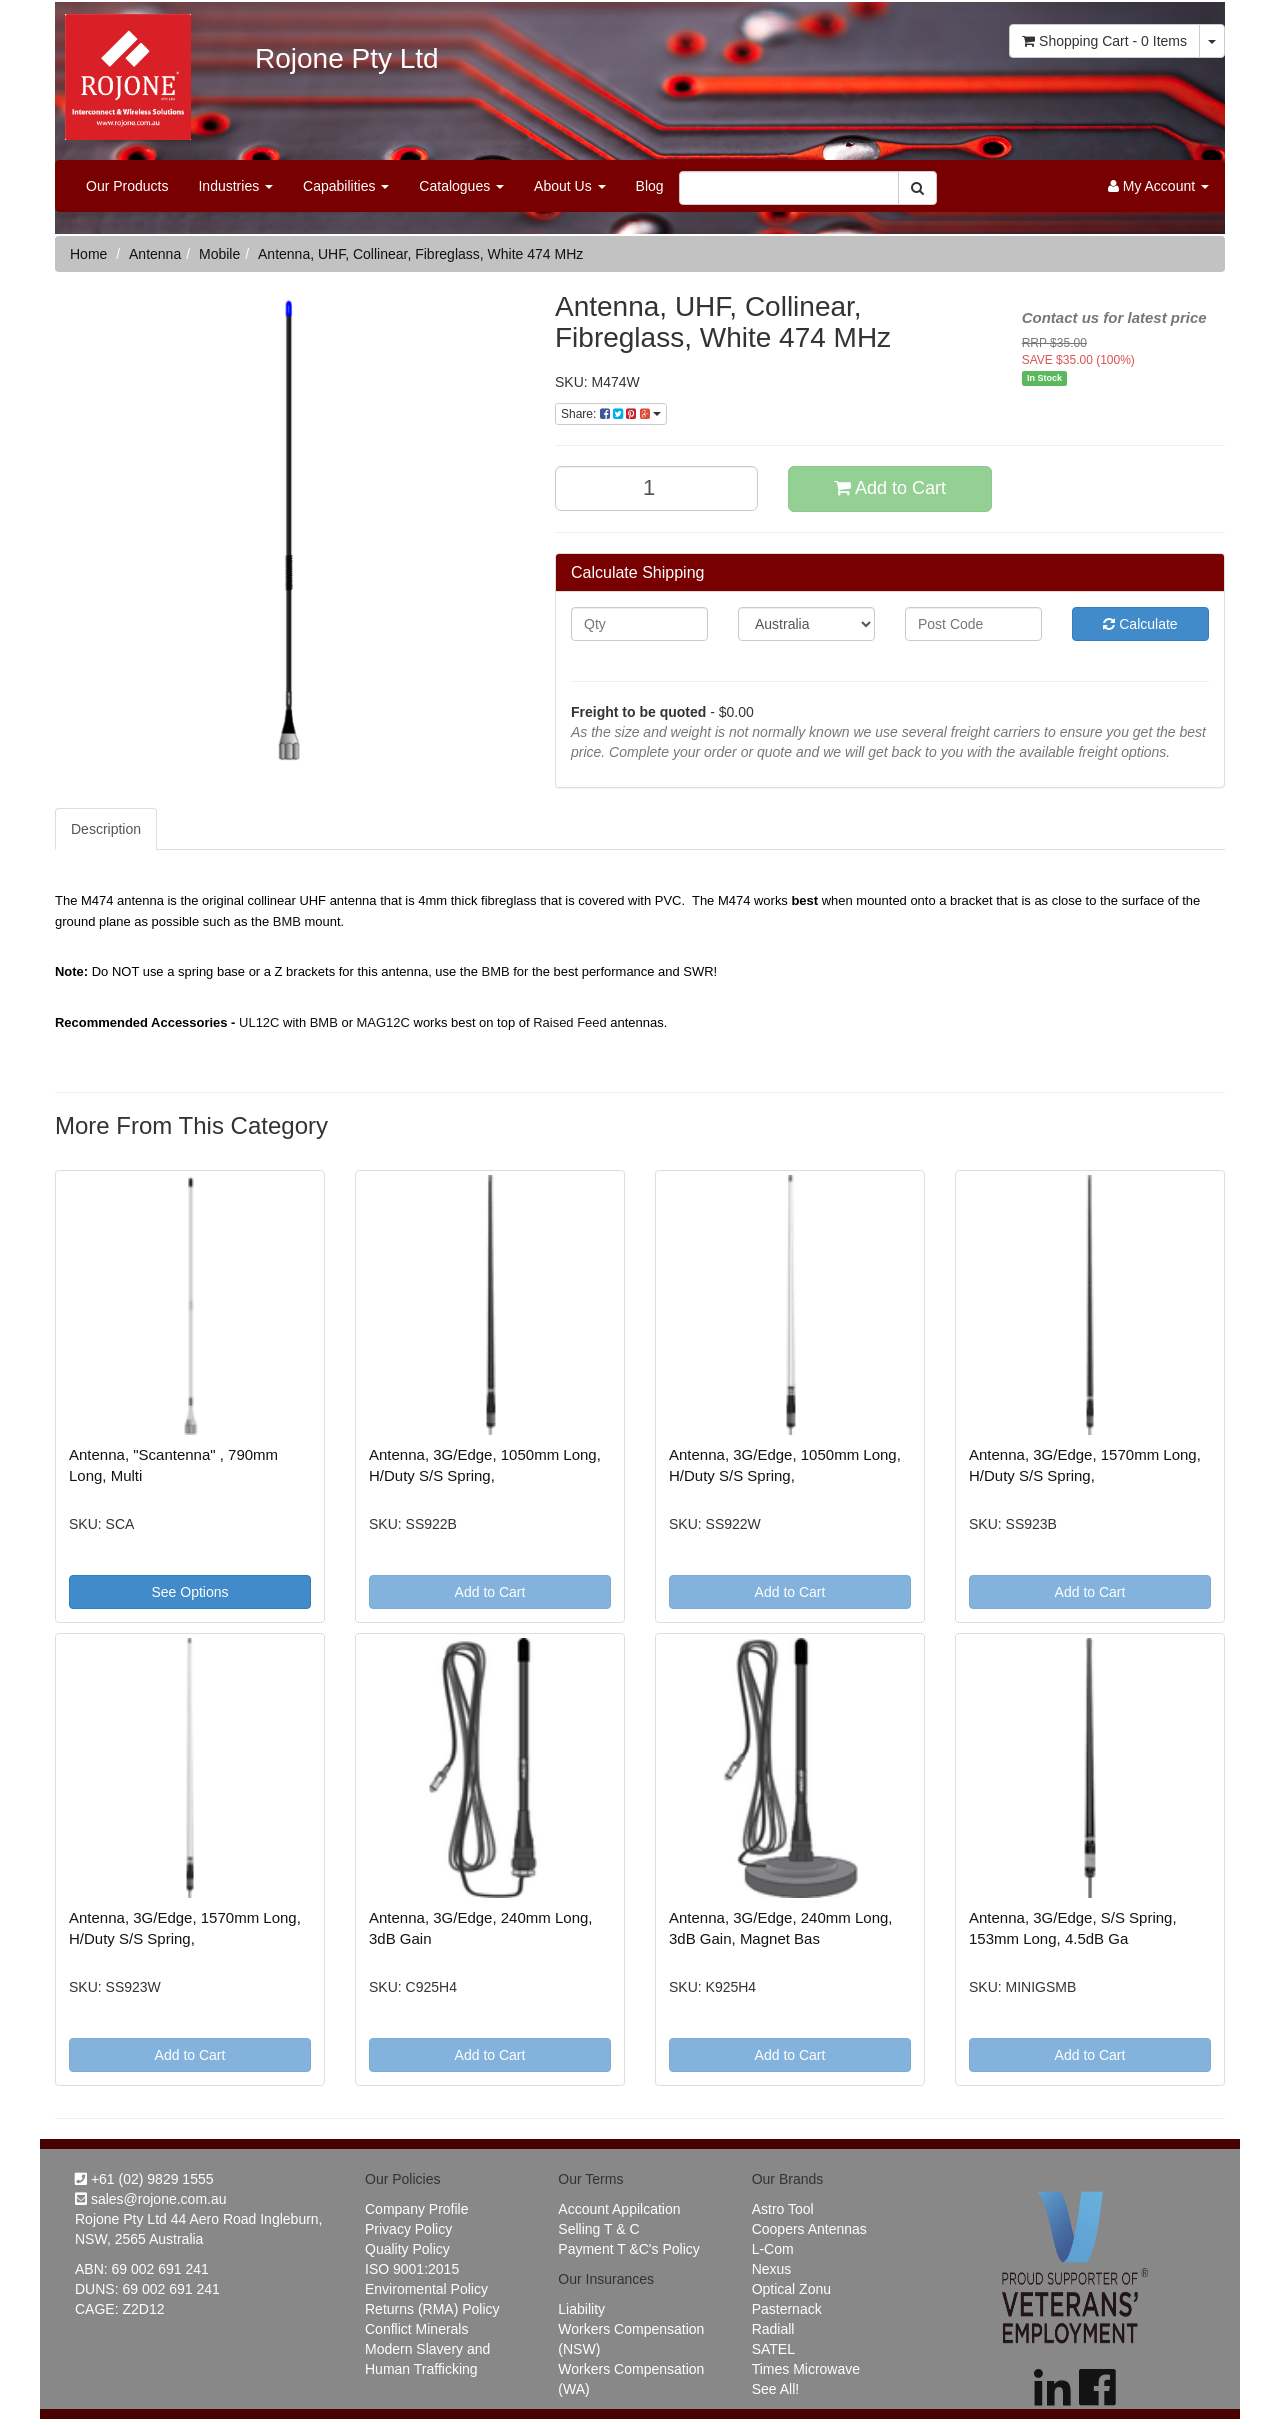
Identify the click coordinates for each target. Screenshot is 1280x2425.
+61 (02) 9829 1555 (144, 2179)
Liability (581, 2309)
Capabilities (346, 186)
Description (106, 829)
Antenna (155, 254)
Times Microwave (806, 2369)
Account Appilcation (619, 2209)
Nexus (772, 2269)
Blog (650, 186)
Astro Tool (783, 2209)
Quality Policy (407, 2249)
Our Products (127, 186)
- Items (1104, 41)
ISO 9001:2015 (412, 2269)
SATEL (773, 2349)
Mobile (219, 254)
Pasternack (787, 2309)
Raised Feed (570, 1022)
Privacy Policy (408, 2229)
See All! (775, 2389)
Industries (235, 186)
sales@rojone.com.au (151, 2199)
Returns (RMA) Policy (432, 2309)
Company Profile (417, 2209)
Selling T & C (598, 2229)
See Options (189, 1592)
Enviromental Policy (426, 2289)
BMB (287, 921)
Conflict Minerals (416, 2329)
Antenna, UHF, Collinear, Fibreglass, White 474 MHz (420, 254)
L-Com (773, 2249)
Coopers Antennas (809, 2229)
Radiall (773, 2329)
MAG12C (383, 1022)
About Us (569, 186)
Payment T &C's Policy (628, 2249)
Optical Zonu (791, 2289)
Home (88, 254)
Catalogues (461, 186)
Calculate (1140, 624)
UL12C (259, 1022)
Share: (611, 414)
